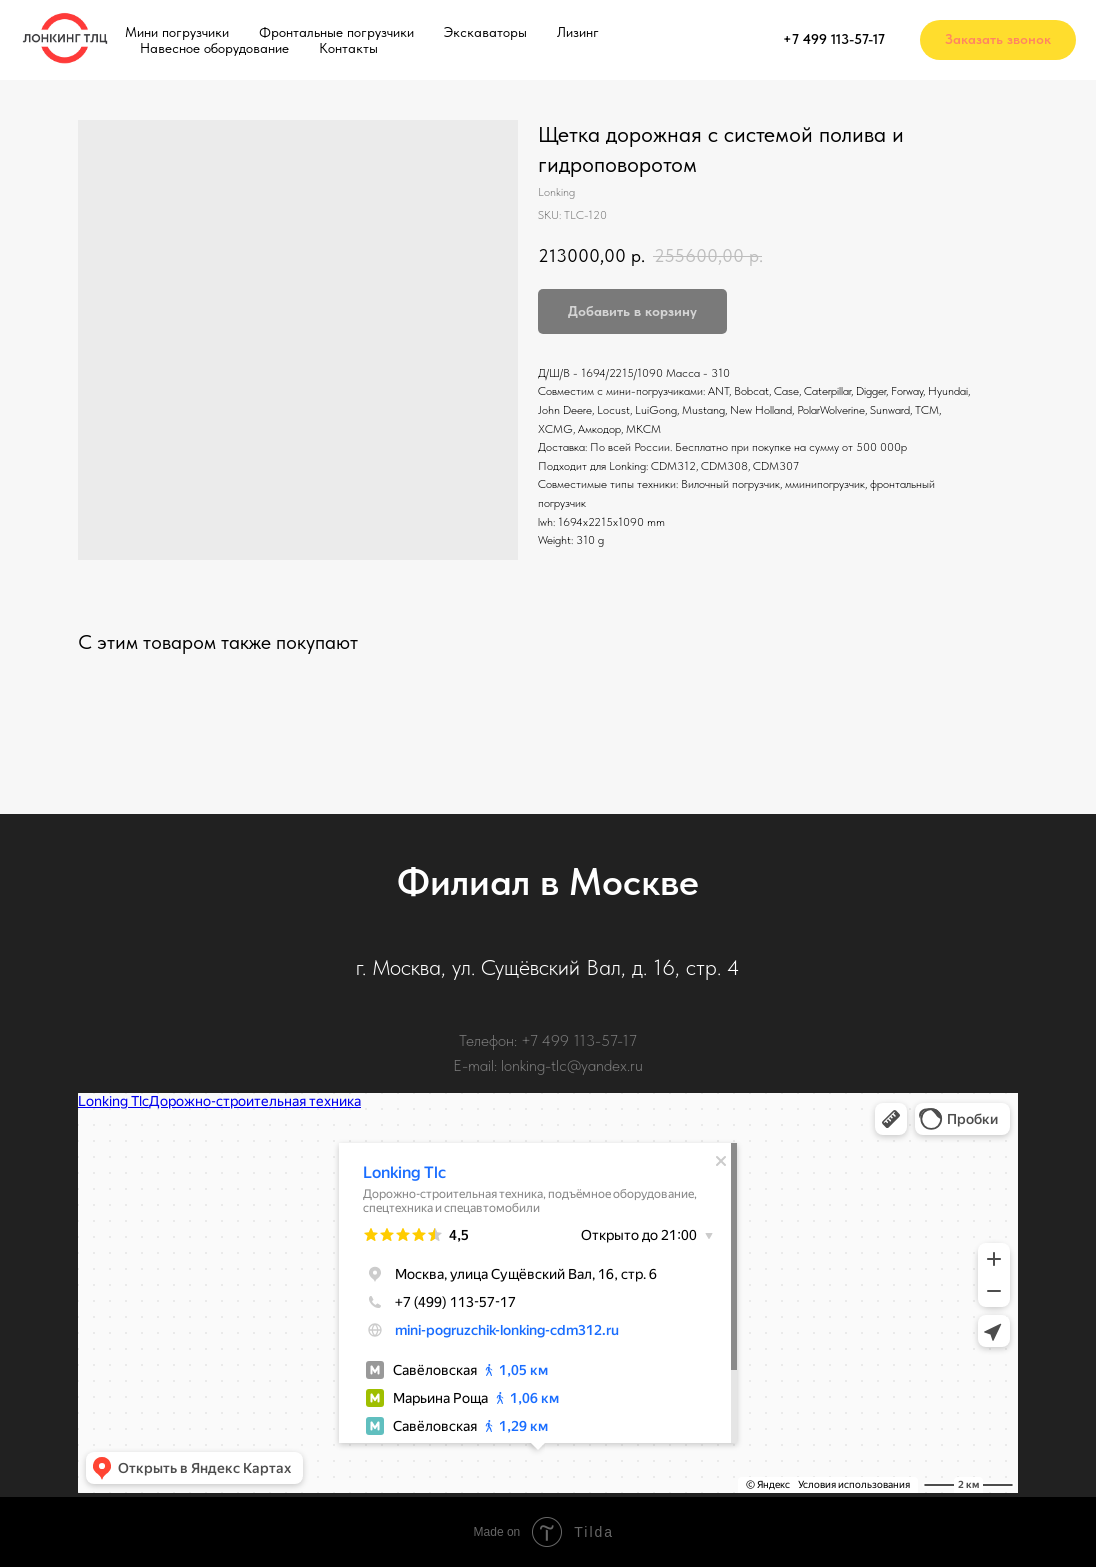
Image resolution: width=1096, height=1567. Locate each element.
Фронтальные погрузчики (336, 32)
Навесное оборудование (214, 48)
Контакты (348, 48)
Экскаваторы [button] (485, 32)
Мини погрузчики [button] (177, 32)
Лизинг (578, 32)
